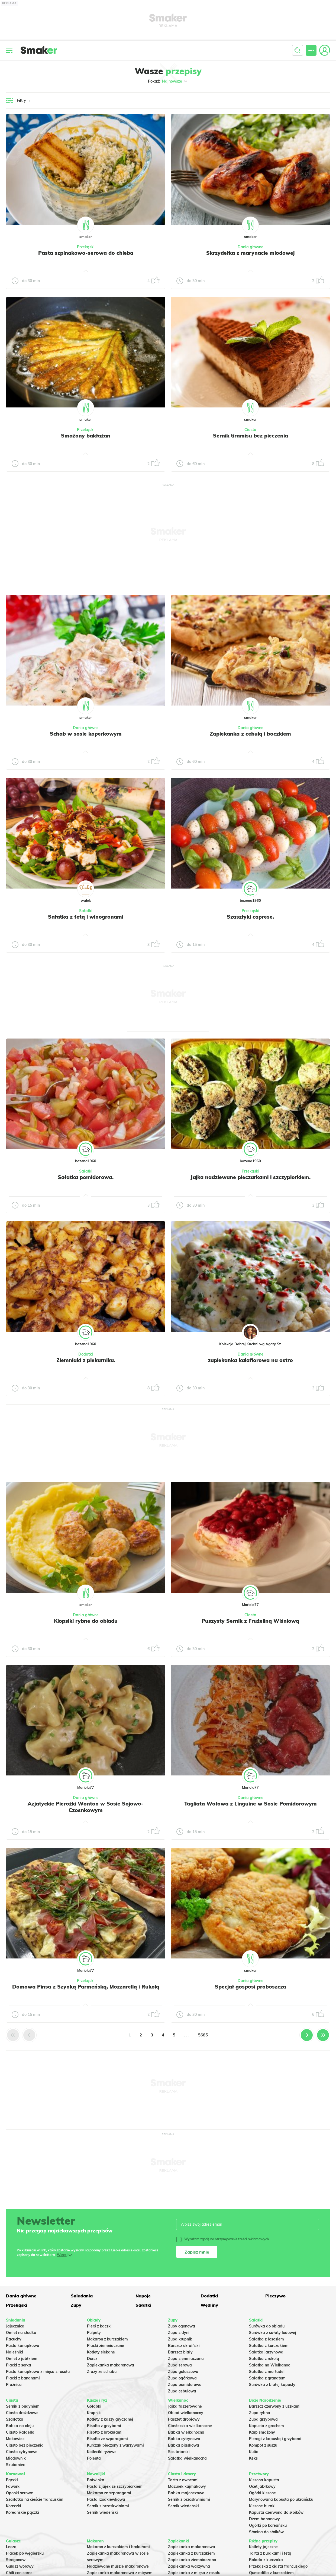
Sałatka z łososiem (266, 2339)
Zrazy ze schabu (102, 2371)
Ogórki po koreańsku (268, 2525)
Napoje (143, 2296)
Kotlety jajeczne (263, 2546)
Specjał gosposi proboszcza (250, 1986)
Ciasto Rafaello (20, 2432)
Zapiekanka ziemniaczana (192, 2559)
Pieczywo (275, 2296)
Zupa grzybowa (263, 2419)
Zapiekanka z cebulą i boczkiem (250, 733)
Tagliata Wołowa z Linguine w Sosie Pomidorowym (250, 1803)
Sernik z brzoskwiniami (108, 2505)
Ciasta (250, 429)
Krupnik (94, 2412)
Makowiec (15, 2438)
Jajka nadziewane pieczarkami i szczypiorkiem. (250, 1177)
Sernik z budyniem (23, 2406)
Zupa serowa (180, 2365)
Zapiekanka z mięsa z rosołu (194, 2572)
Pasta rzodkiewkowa (106, 2499)
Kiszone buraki (262, 2505)
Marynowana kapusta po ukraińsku (281, 2499)
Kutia (254, 2451)
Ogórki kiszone (262, 2492)
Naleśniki (14, 2352)
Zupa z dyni (178, 2332)
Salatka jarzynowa (266, 2352)
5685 (203, 2035)
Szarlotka (14, 2419)
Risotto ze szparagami (107, 2438)
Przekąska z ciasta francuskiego (278, 2566)
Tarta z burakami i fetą (270, 2553)
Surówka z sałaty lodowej (272, 2332)
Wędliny (209, 2305)
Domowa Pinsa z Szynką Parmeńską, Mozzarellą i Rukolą (85, 1986)
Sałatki (85, 910)
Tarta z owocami (183, 2479)
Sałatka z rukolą (264, 2358)
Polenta (94, 2458)
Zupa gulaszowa (183, 2371)
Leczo (11, 2546)
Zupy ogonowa (181, 2326)
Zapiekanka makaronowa (110, 2365)
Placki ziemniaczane (105, 2345)
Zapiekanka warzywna (189, 2566)
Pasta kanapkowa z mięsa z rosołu (38, 2371)
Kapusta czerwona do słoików (276, 2512)
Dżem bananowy (264, 2518)
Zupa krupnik (180, 2339)
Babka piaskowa (183, 2445)
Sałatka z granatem (267, 2378)
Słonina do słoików (266, 2531)
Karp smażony (262, 2432)
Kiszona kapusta (264, 2479)
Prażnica (14, 2384)
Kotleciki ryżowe (102, 2451)
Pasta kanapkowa (22, 2345)
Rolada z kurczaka (266, 2559)
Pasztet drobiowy (184, 2419)
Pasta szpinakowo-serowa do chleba (85, 253)
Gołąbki (94, 2406)
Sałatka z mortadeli (267, 2371)
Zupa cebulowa (182, 2391)
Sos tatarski (179, 2451)
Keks (253, 2458)
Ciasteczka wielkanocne (190, 2425)
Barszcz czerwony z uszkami (275, 2406)
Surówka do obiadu (267, 2326)
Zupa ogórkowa (182, 2378)
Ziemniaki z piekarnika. (85, 1360)
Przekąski (86, 246)
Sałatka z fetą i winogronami (85, 916)
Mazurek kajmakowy (187, 2486)
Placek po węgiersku (25, 2553)
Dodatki (85, 1354)
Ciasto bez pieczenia (25, 2445)
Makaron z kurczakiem (107, 2339)
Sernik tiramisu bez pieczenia (250, 435)
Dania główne (250, 246)
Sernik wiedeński (102, 2512)
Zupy (76, 2305)
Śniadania (82, 2296)
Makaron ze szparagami (109, 2492)
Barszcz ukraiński (184, 2345)
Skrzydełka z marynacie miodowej (250, 253)
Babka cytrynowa (184, 2438)
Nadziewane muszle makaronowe (118, 2566)
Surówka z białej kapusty (272, 2384)
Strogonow (15, 2559)
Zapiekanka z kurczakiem (191, 2553)
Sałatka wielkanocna (187, 2458)
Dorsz (92, 2358)
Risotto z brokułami (104, 2432)
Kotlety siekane (101, 2352)
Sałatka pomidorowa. (86, 1177)
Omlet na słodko (21, 2332)
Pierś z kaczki (99, 2326)
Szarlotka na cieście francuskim (34, 2499)
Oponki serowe (19, 2492)
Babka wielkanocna (186, 2432)
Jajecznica (15, 2326)
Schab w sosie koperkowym (86, 733)
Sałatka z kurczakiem (269, 2345)
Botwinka (95, 2479)
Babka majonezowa (186, 2492)
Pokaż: (168, 81)
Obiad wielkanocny (185, 2412)
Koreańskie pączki (22, 2512)
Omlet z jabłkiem (21, 2358)
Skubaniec (15, 2464)
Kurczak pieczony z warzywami (115, 2445)
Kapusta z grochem (266, 2425)
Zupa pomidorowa (185, 2384)
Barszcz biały (180, 2352)
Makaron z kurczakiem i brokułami (118, 2546)
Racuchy (13, 2339)
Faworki (13, 2486)
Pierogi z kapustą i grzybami (275, 2438)
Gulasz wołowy (20, 2566)
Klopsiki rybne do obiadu (86, 1621)
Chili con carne (19, 2572)
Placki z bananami (23, 2378)
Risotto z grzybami (104, 2425)
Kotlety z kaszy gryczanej (110, 2419)
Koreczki (13, 2505)
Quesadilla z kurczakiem (271, 2572)
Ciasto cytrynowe (21, 2451)
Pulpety (94, 2332)
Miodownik (16, 2458)
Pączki (12, 2479)
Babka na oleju (20, 2425)
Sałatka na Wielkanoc (269, 2365)
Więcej (62, 2255)
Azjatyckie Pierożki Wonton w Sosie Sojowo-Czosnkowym (86, 1806)
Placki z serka (18, 2365)
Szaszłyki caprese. (250, 916)
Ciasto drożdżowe (22, 2412)
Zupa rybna (259, 2412)
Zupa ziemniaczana (186, 2358)
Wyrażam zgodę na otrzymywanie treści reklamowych (222, 2239)
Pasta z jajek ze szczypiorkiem (115, 2486)
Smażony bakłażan (85, 435)
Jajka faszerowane (185, 2406)
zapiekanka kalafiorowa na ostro (250, 1360)
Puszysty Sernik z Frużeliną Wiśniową (250, 1621)
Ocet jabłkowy (262, 2486)
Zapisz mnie (197, 2252)
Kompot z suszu (263, 2445)
